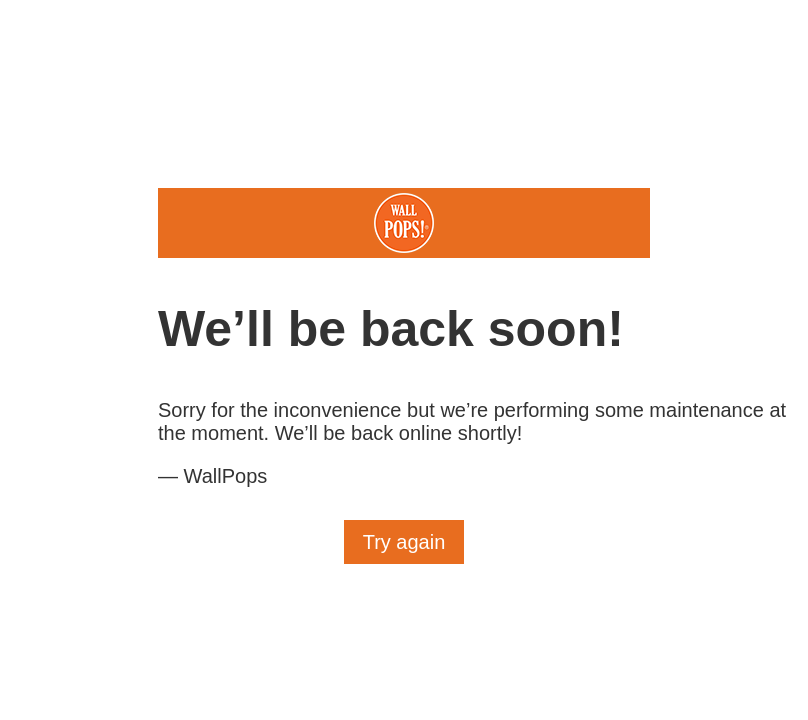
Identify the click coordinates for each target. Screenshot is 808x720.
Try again (404, 542)
